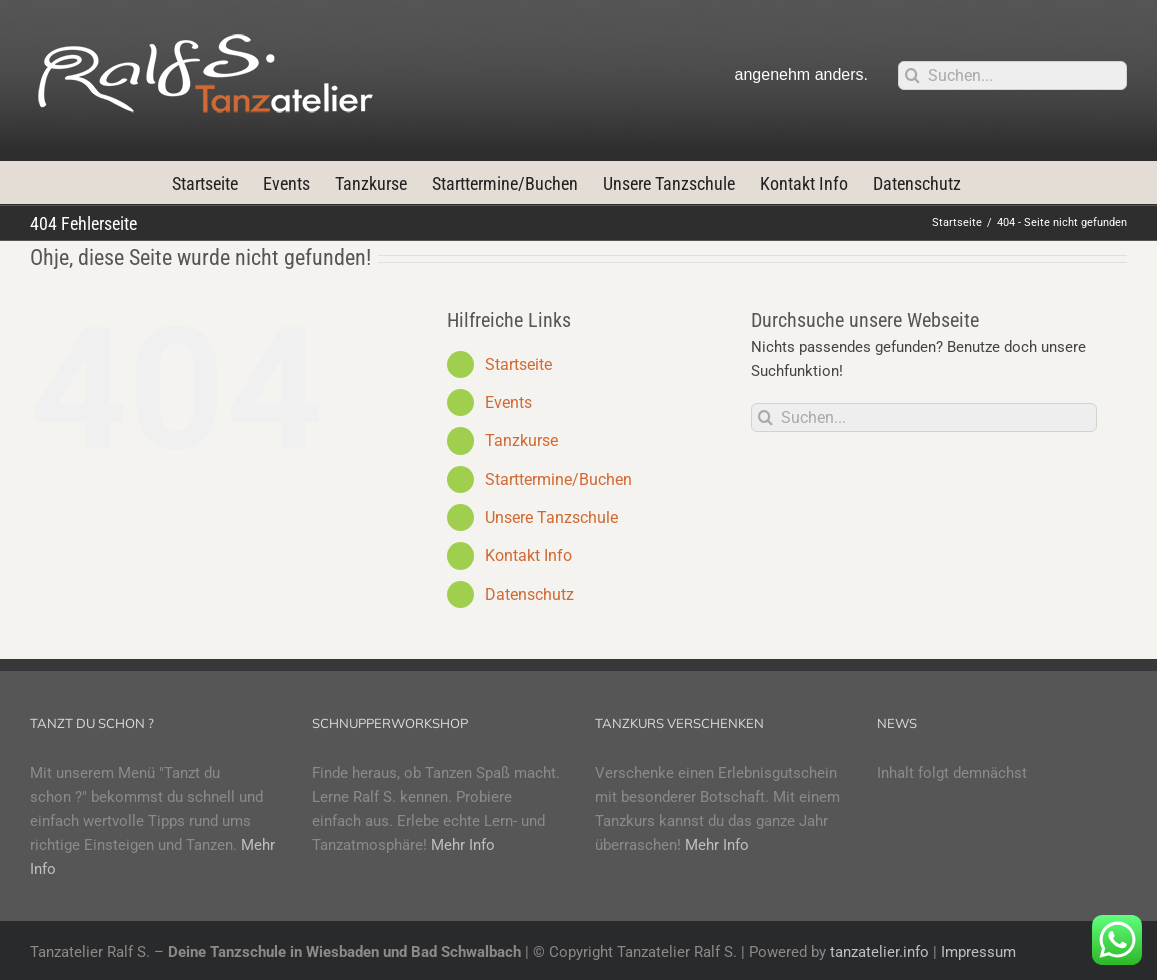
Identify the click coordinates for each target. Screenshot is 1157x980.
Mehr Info (463, 845)
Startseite (518, 364)
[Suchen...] (1012, 75)
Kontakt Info (528, 555)
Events (508, 402)
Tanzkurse (521, 440)
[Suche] (912, 75)
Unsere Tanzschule (551, 517)
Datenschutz (529, 594)
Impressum (978, 952)
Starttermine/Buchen (558, 479)
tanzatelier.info (879, 952)
